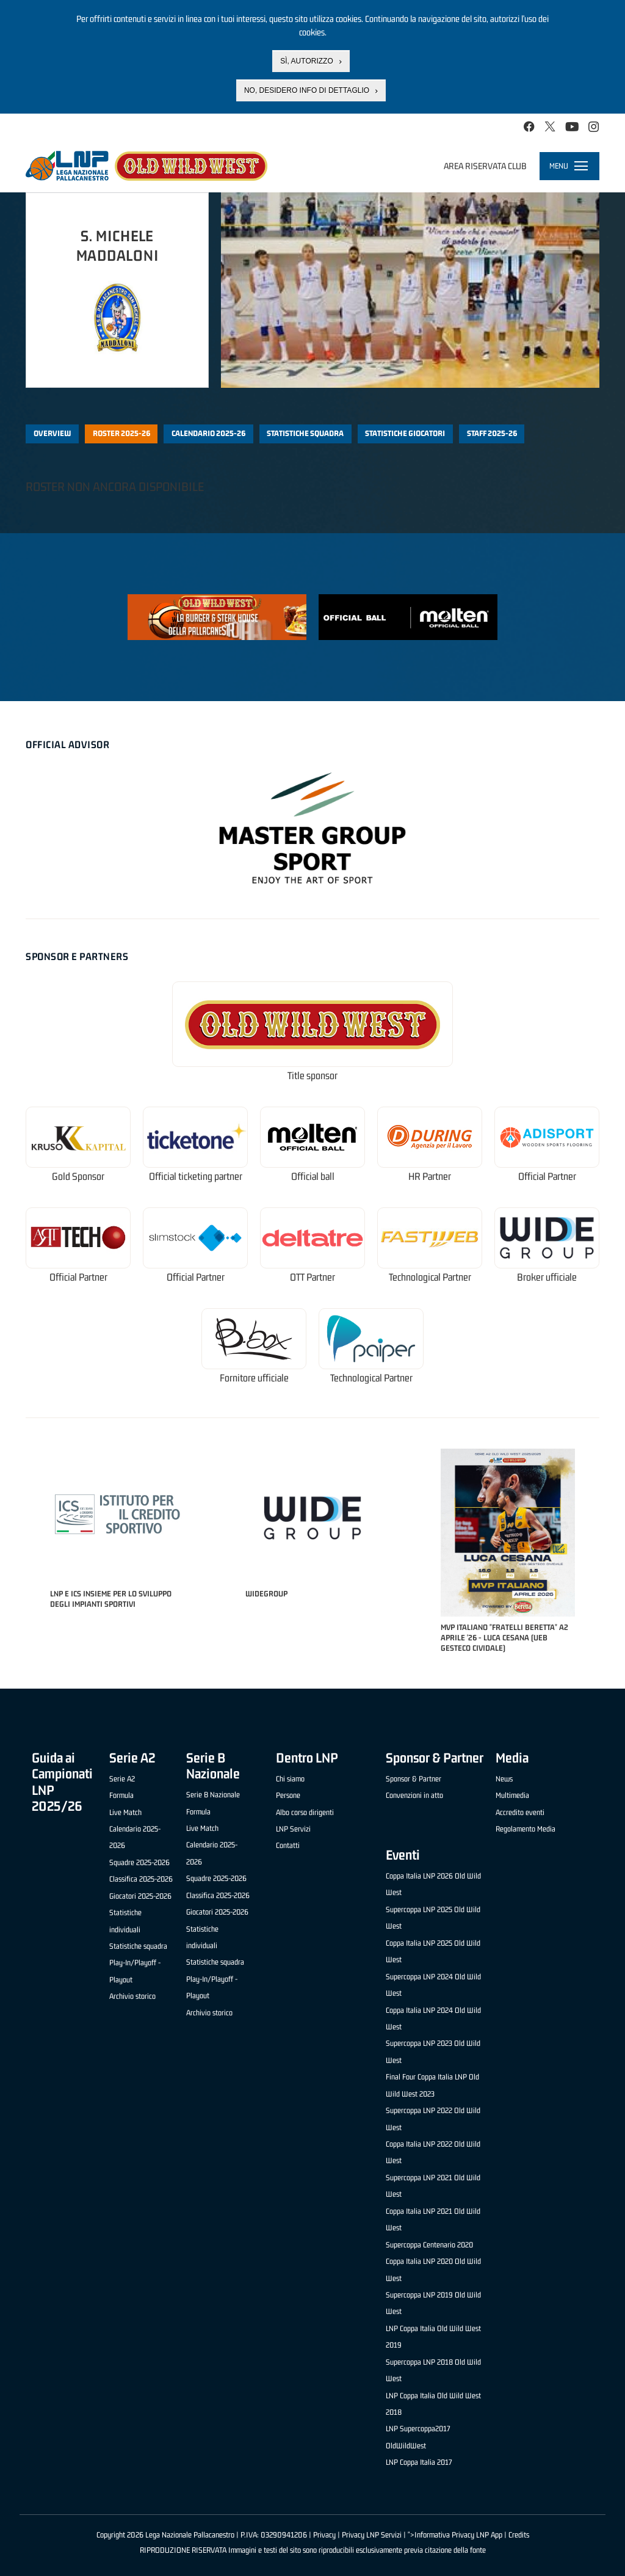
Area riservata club (485, 166)
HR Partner (429, 1176)
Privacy (324, 2534)
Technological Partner (430, 1277)
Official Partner (547, 1176)
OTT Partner (312, 1277)
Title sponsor (312, 1076)
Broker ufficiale (547, 1277)
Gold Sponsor (78, 1176)
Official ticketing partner (195, 1176)
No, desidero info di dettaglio (306, 90)
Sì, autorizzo (306, 61)
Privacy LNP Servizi (372, 2534)
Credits (518, 2534)
